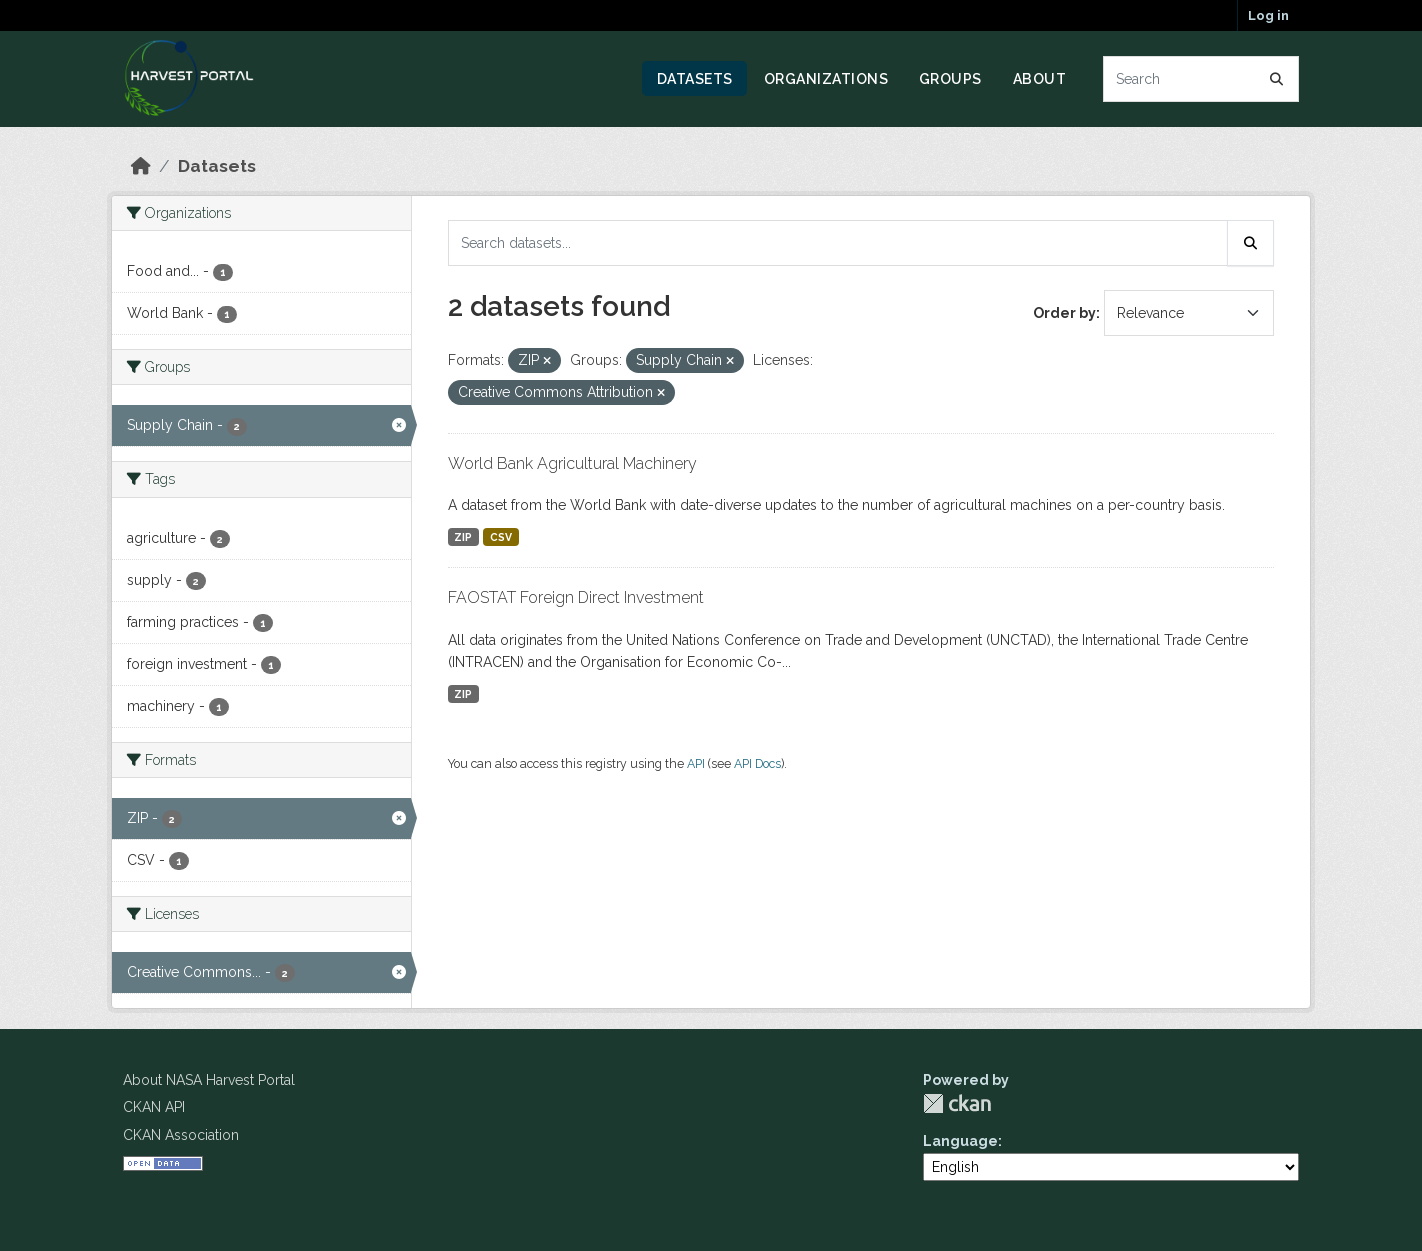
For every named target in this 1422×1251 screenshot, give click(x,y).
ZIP (463, 537)
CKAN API (154, 1107)
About (1040, 79)
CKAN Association (181, 1135)
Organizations (826, 79)
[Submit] (1277, 79)
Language (960, 1141)
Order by (1064, 313)
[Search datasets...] (1201, 79)
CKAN (957, 1103)
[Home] (141, 166)
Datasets (695, 79)
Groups (950, 79)
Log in (1268, 15)
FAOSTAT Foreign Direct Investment (576, 597)
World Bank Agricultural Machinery (572, 463)
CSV (501, 537)
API (696, 763)
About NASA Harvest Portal (209, 1080)
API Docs (757, 763)
